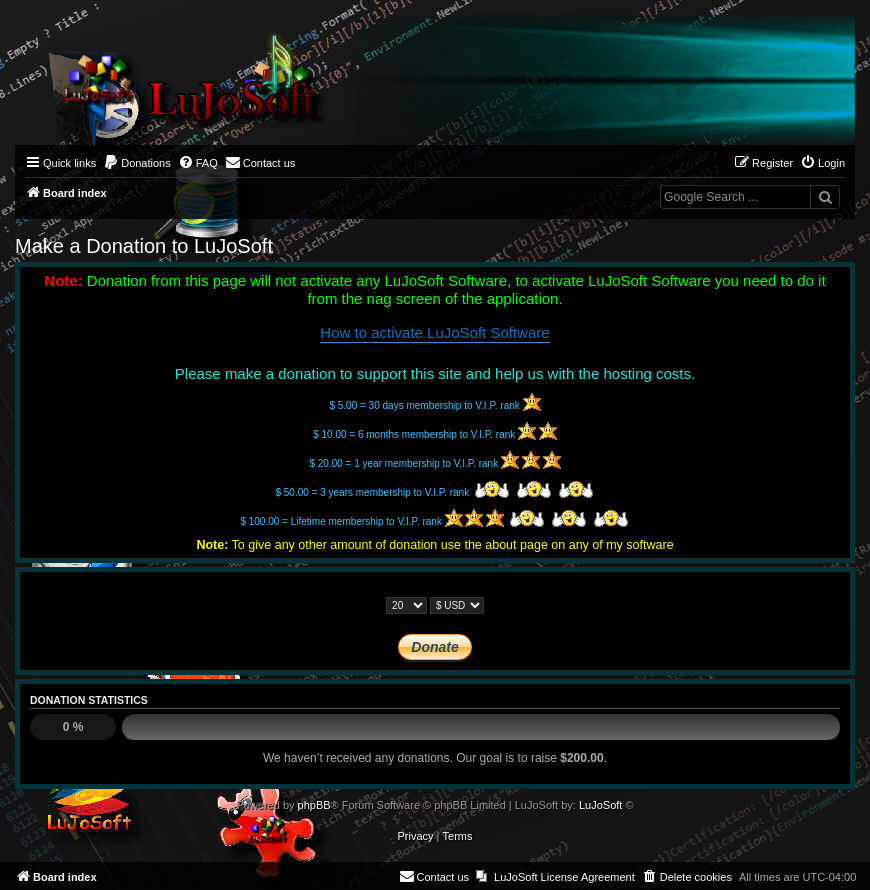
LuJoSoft (600, 805)
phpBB (314, 805)
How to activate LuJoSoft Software (434, 332)
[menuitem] (137, 163)
